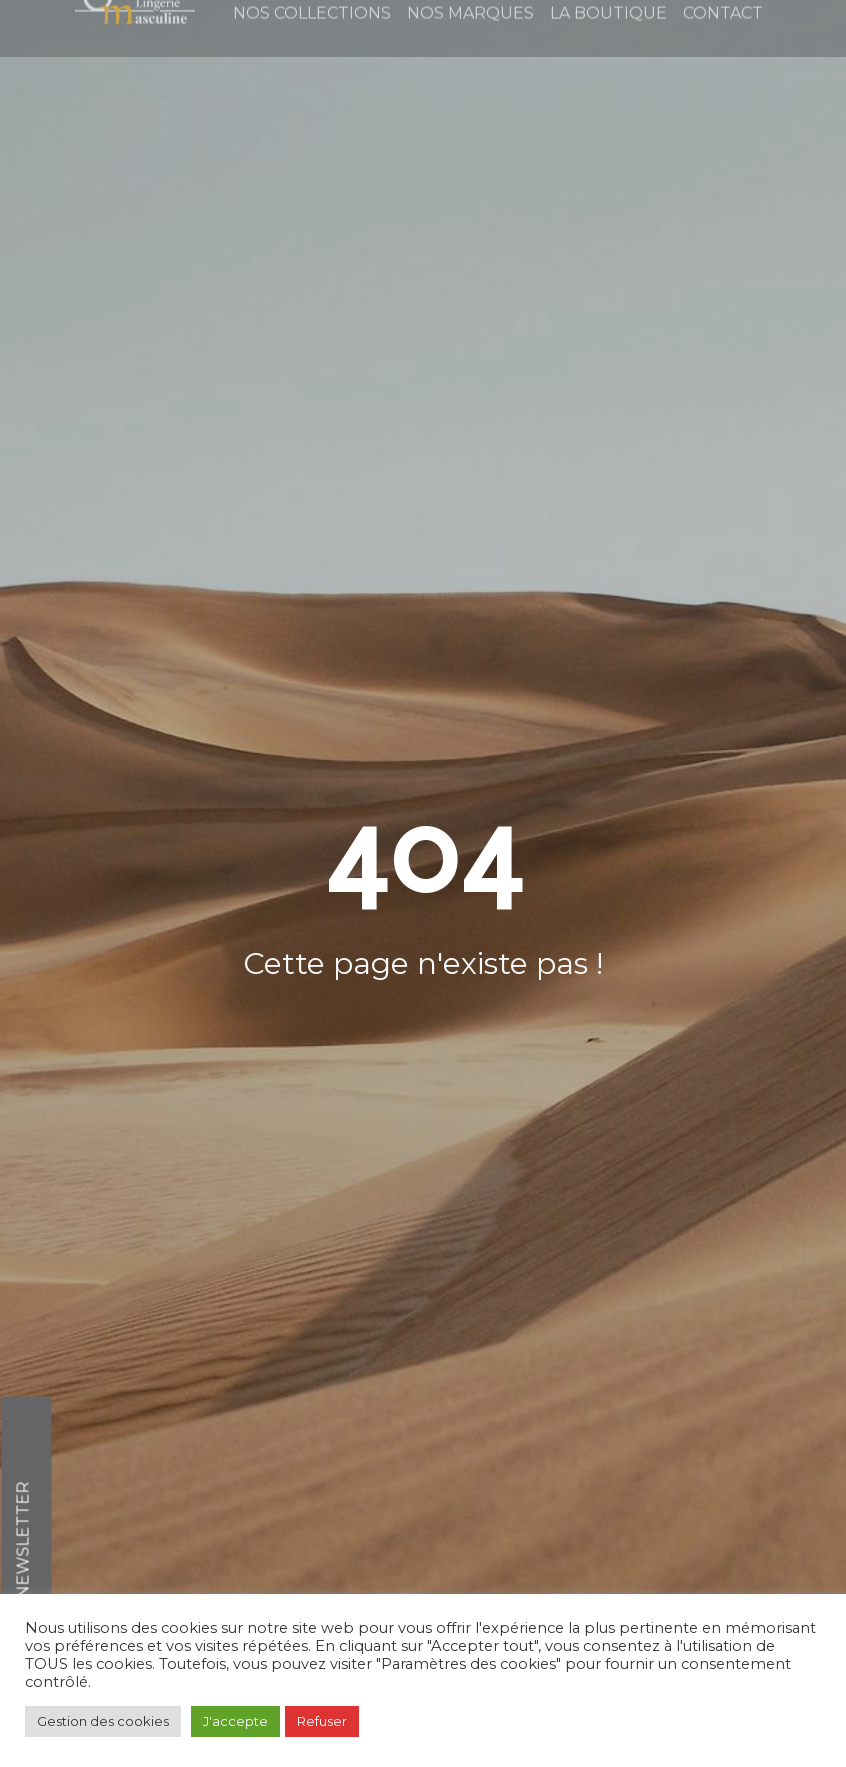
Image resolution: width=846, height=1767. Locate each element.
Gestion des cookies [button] (103, 1721)
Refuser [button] (322, 1721)
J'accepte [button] (235, 1721)
